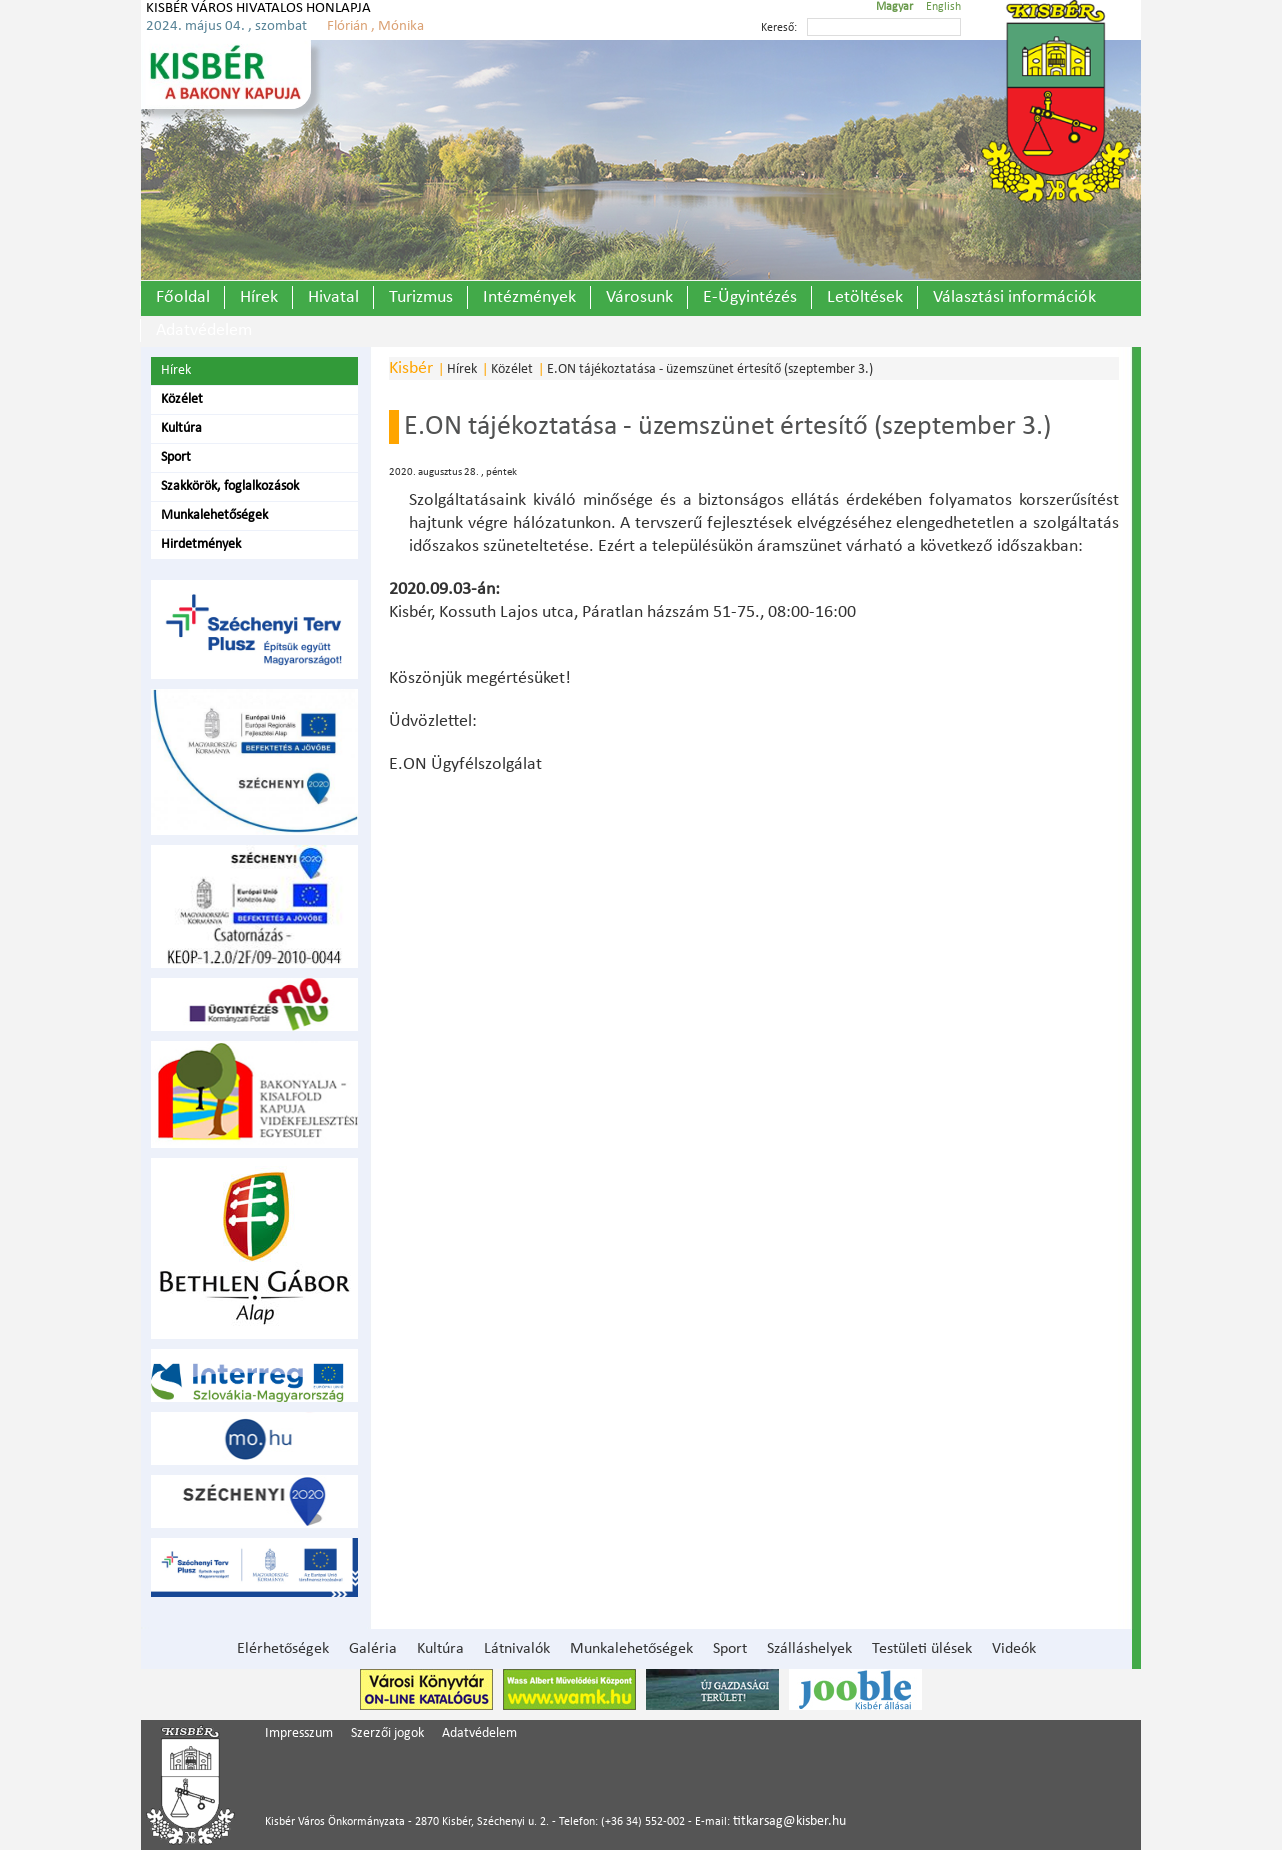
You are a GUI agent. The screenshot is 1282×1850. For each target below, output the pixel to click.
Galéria (373, 1649)
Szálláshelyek (809, 1649)
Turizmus (421, 297)
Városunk (639, 297)
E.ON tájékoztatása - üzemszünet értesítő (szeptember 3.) (710, 369)
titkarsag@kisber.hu (789, 1821)
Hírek (259, 297)
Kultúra (181, 428)
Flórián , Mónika (375, 26)
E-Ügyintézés (750, 297)
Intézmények (529, 297)
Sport (176, 457)
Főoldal (183, 297)
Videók (1014, 1649)
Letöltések (865, 297)
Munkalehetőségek (214, 515)
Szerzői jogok (387, 1733)
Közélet (182, 399)
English (943, 7)
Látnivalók (517, 1649)
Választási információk (1014, 297)
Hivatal (333, 297)
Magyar (894, 7)
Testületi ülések (922, 1649)
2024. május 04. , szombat (226, 26)
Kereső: (779, 28)
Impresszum (299, 1733)
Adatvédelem (204, 330)
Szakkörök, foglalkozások (230, 486)
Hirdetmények (201, 544)
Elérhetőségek (283, 1649)
